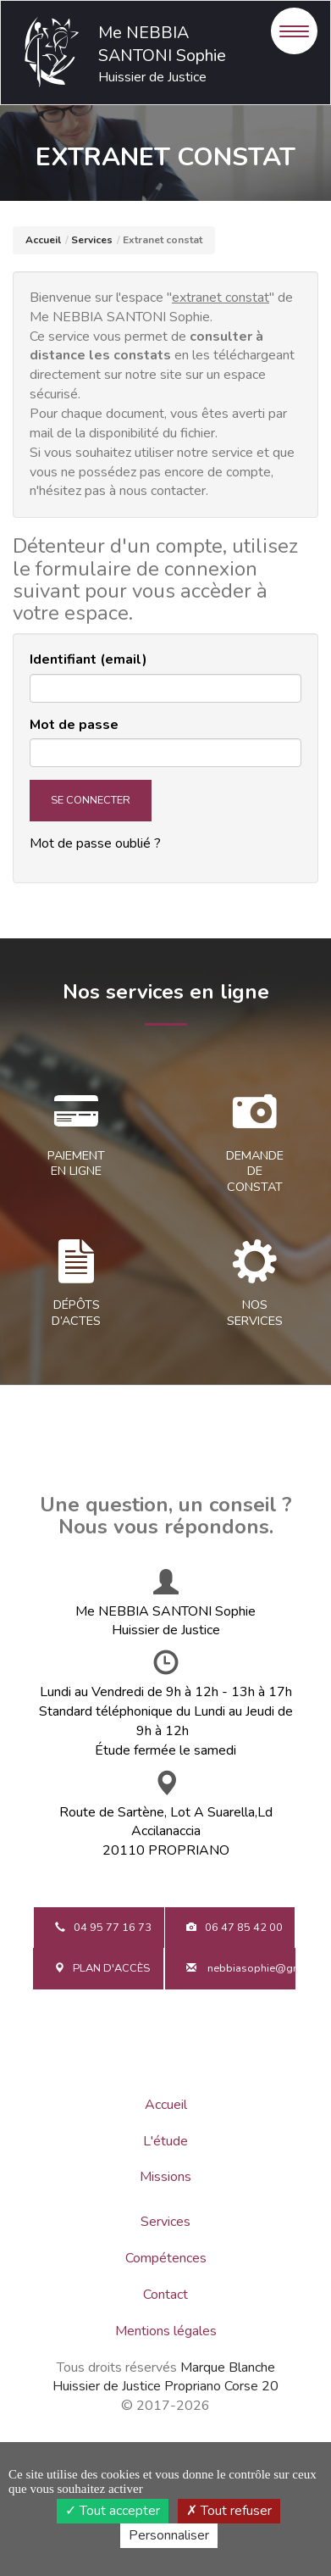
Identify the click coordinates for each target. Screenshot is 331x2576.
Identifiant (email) (88, 659)
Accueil (43, 240)
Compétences (166, 2258)
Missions (165, 2176)
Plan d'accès (102, 1968)
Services (92, 240)
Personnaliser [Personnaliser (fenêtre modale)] (169, 2535)
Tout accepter (112, 2510)
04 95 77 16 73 (103, 1927)
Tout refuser (229, 2510)
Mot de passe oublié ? (95, 843)
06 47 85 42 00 (234, 1927)
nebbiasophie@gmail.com (241, 1968)
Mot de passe (74, 724)
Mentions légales (166, 2331)
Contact (165, 2294)
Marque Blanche (227, 2367)
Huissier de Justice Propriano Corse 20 (165, 2386)
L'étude (165, 2141)
